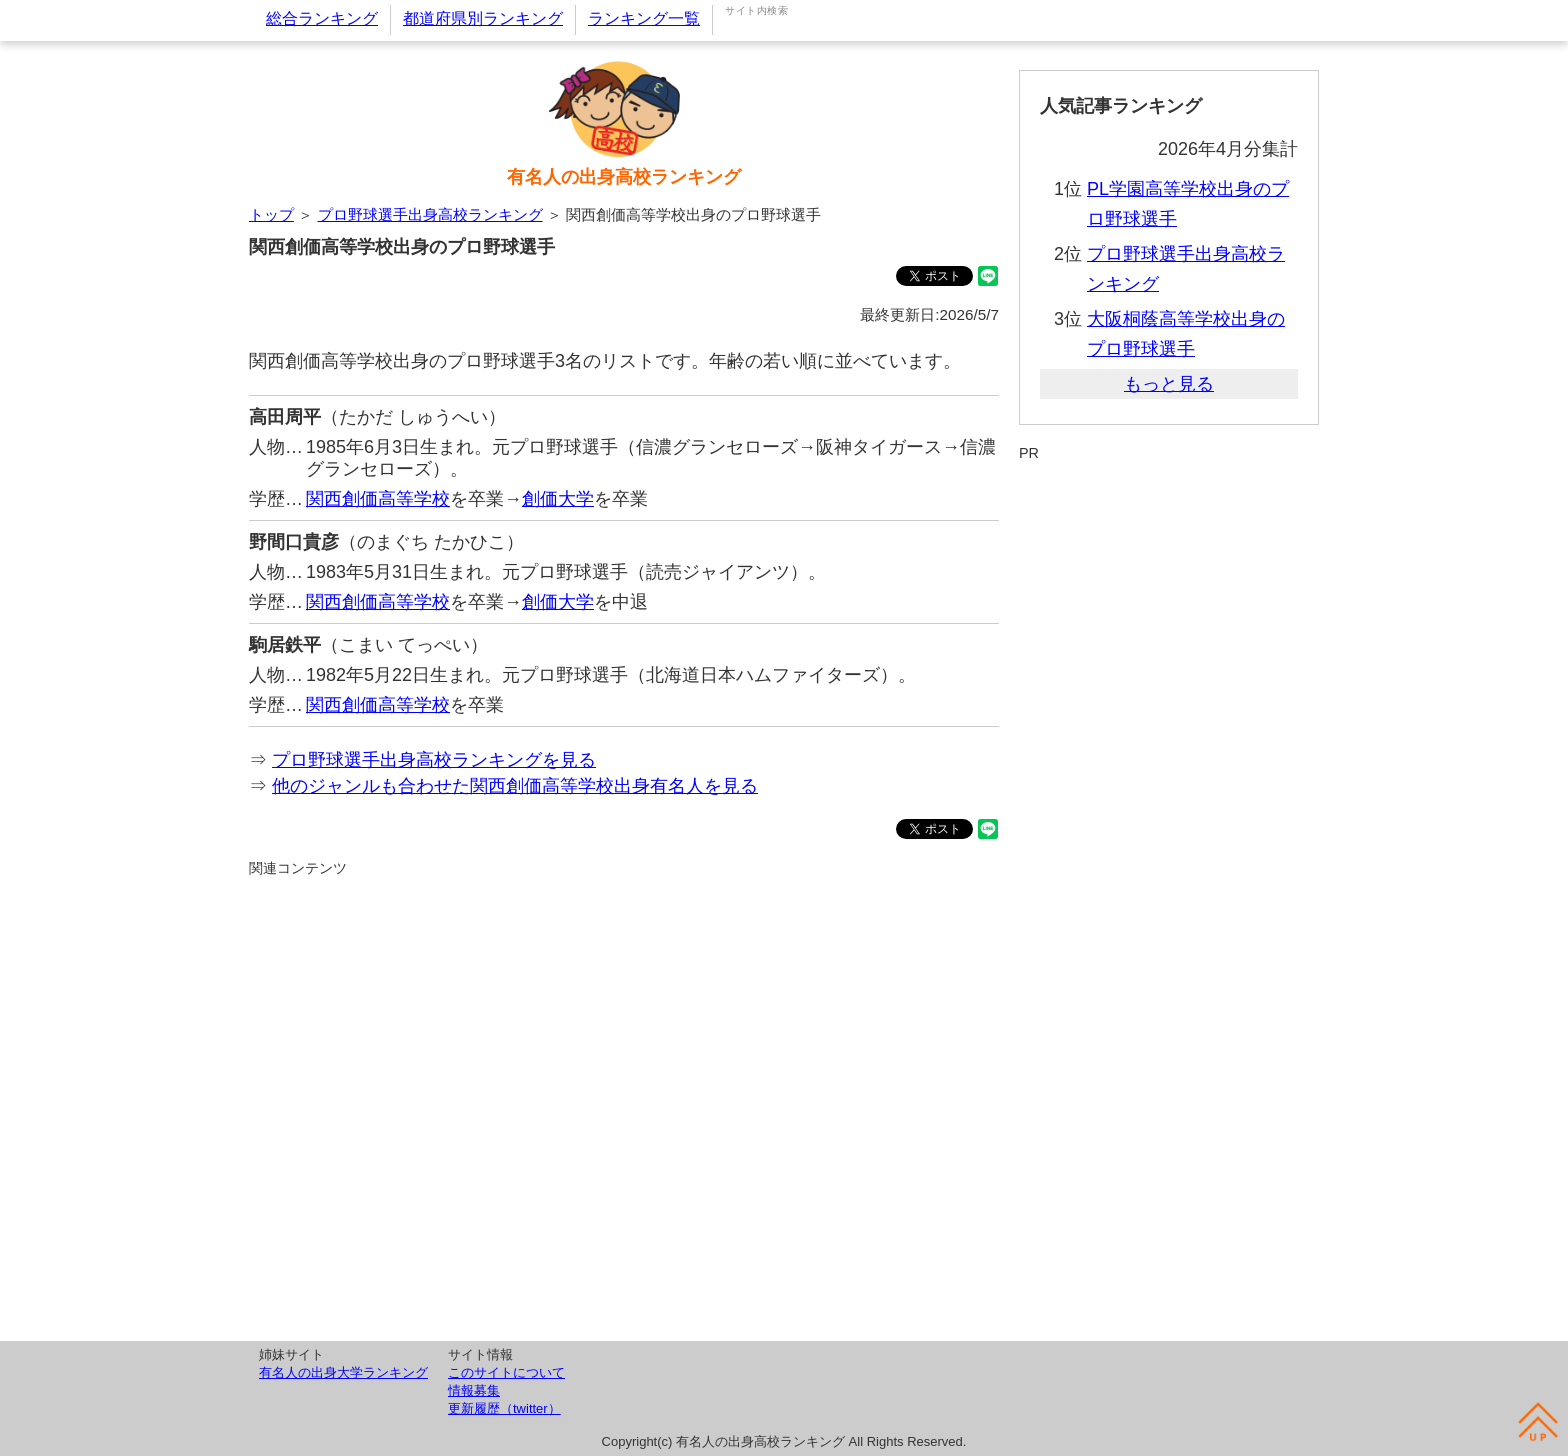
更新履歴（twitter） (504, 1408)
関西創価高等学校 (378, 499)
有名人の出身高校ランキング (624, 177)
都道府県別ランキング (483, 18)
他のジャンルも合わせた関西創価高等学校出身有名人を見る (515, 786)
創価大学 (558, 499)
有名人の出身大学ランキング (343, 1372)
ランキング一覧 (644, 18)
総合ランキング (322, 18)
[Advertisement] (624, 1106)
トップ (271, 214)
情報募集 (474, 1390)
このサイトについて (506, 1372)
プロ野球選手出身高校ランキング (430, 214)
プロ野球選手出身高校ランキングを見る (434, 760)
